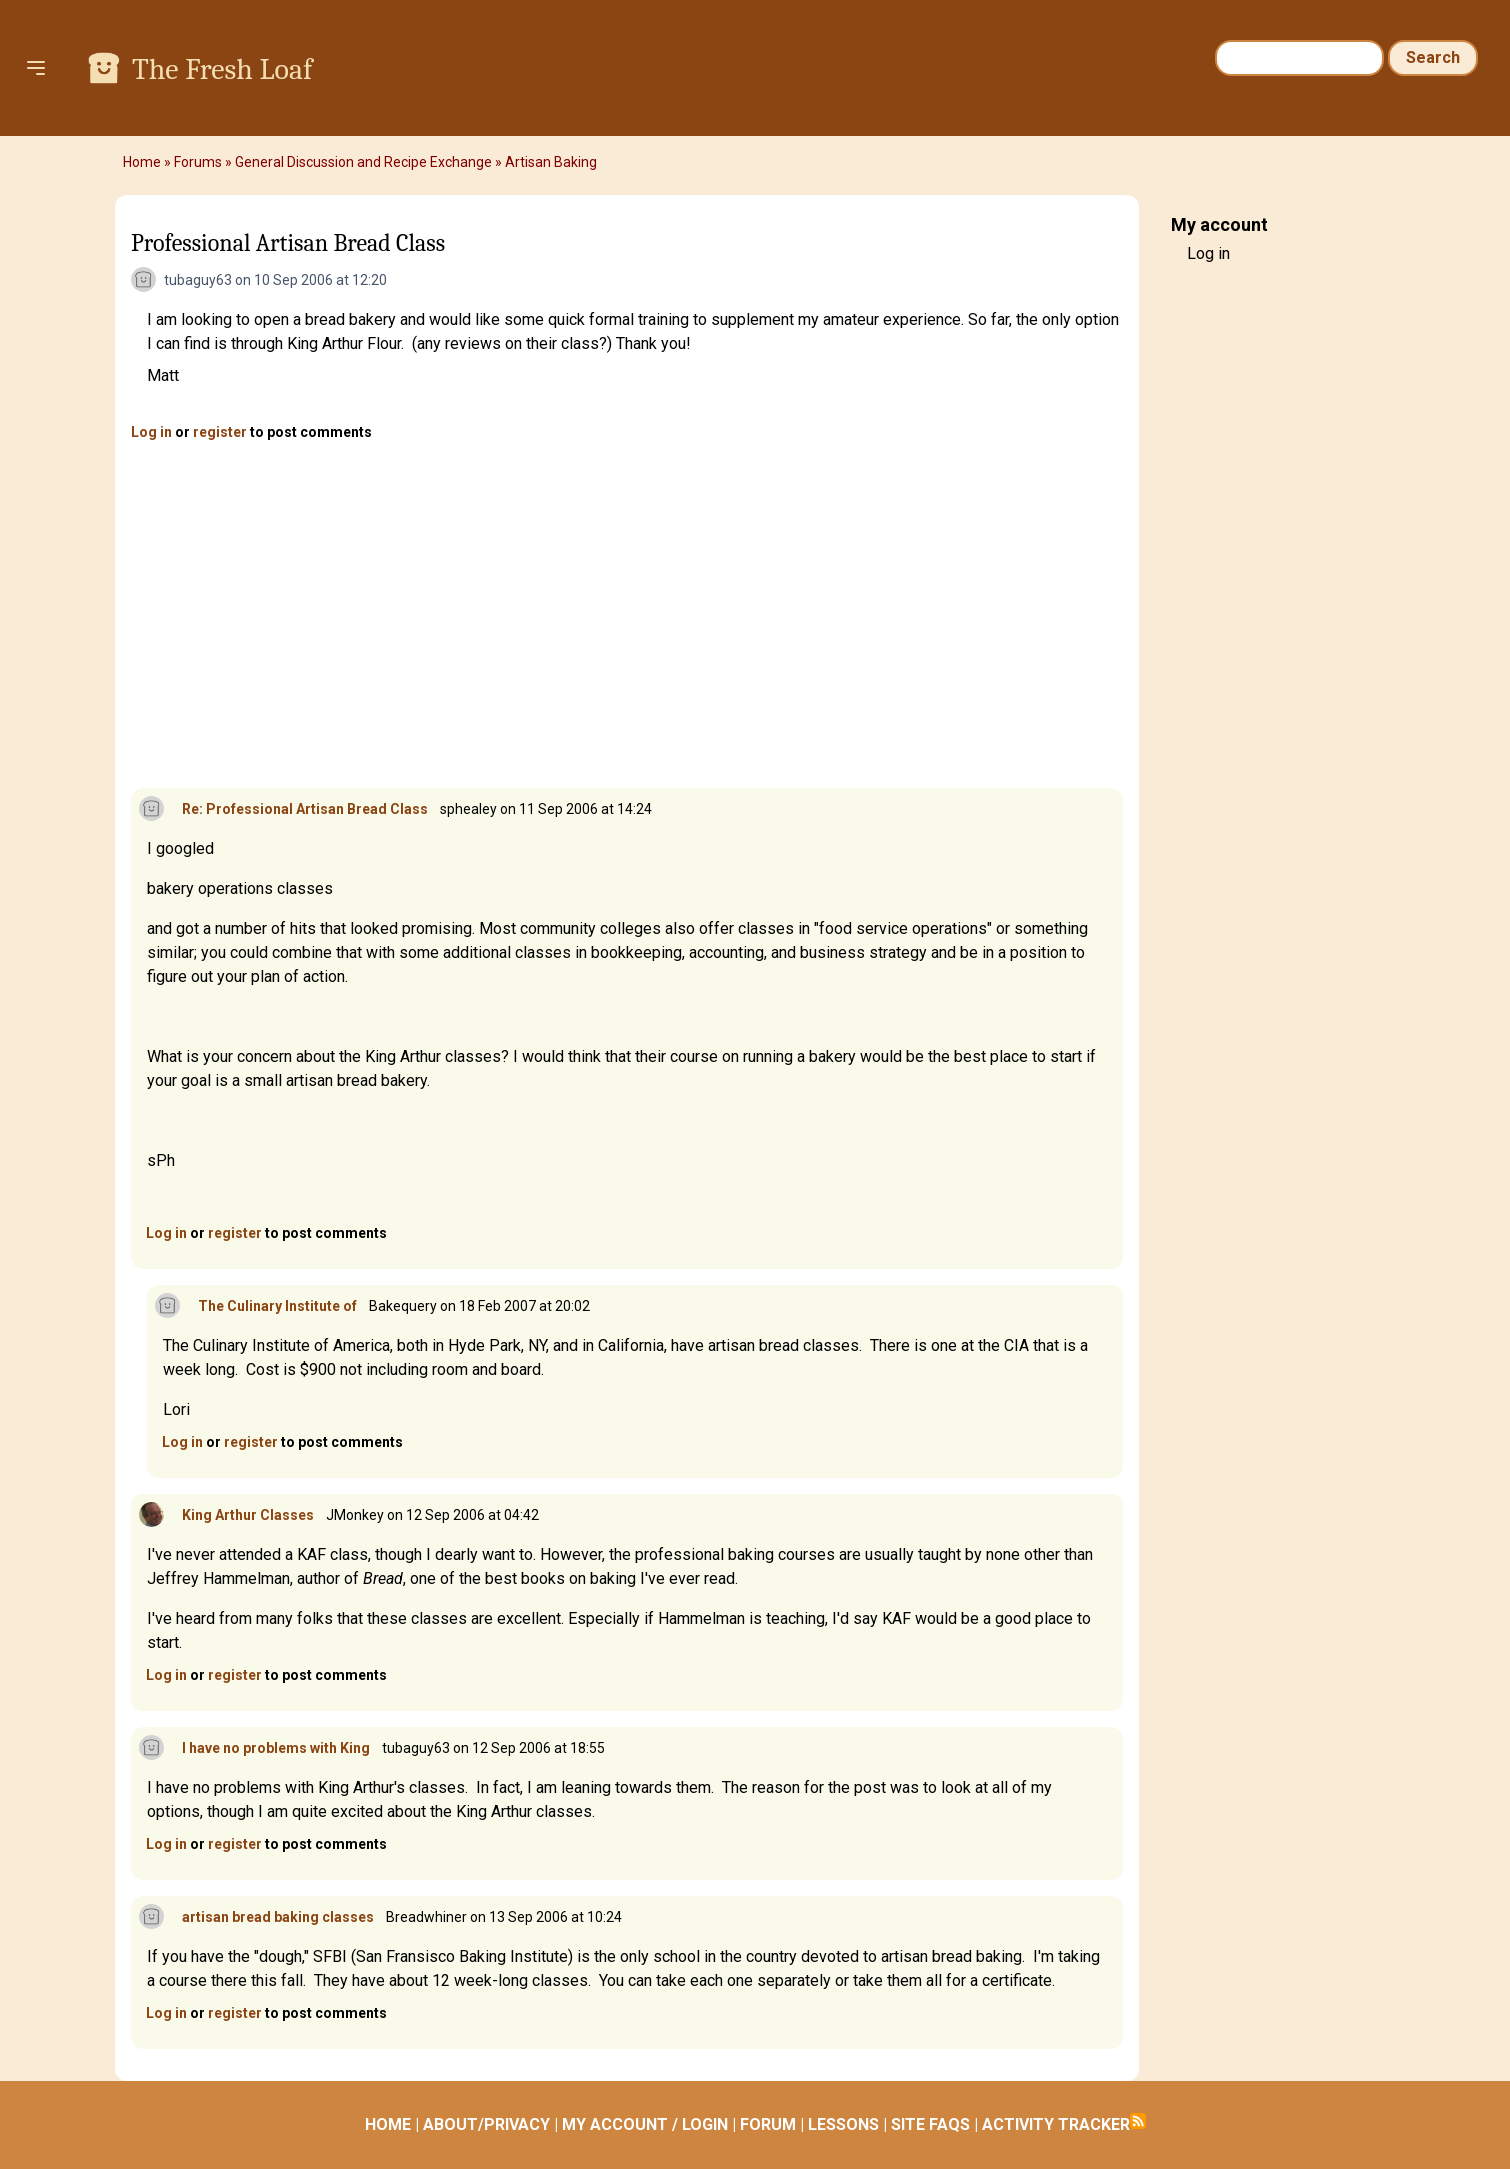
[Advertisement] (627, 616)
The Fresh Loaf (222, 69)
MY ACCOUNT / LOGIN (645, 2124)
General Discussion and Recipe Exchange (363, 162)
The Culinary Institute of (277, 1306)
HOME (388, 2124)
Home (142, 162)
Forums (198, 162)
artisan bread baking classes (278, 1917)
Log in (151, 432)
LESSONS (843, 2124)
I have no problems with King (276, 1748)
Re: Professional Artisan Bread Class (305, 809)
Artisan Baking (551, 162)
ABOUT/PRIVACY (486, 2124)
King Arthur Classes (248, 1515)
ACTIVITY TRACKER (1056, 2124)
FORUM (768, 2124)
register (220, 432)
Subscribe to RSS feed (1138, 2121)
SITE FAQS (930, 2124)
